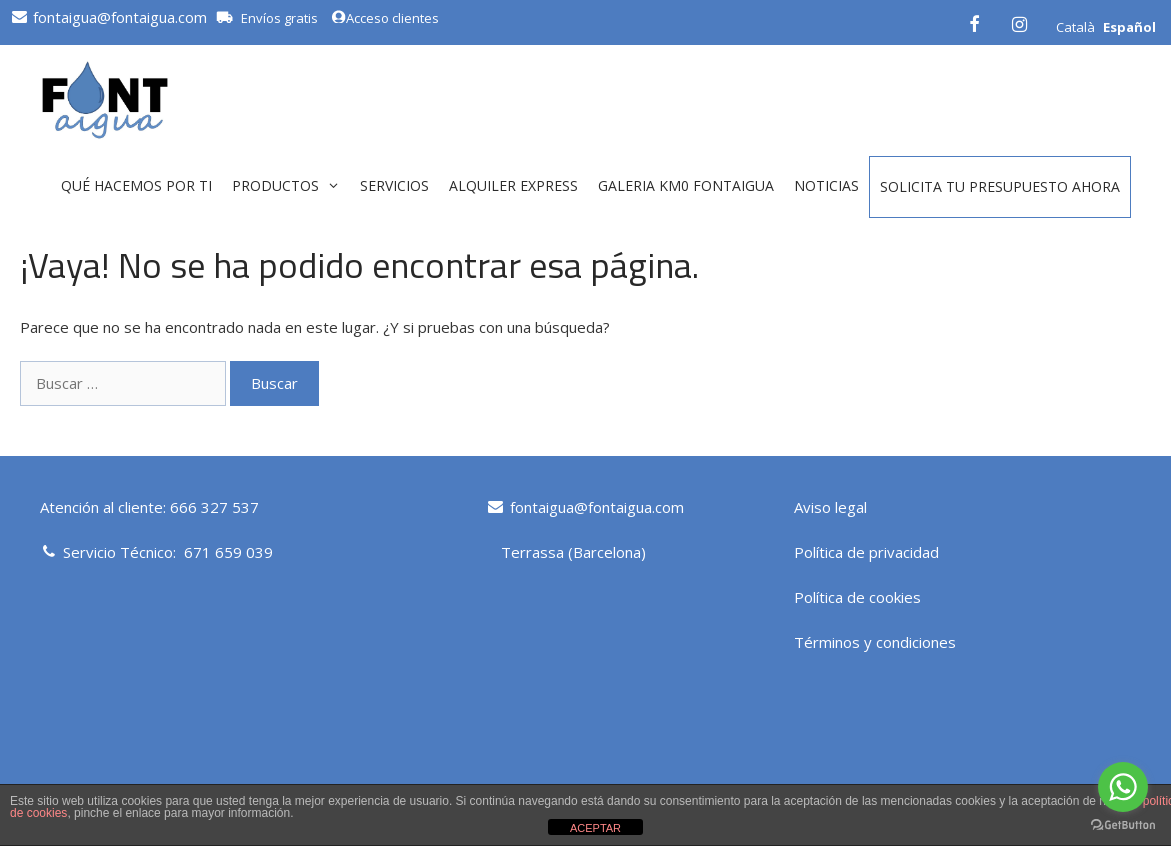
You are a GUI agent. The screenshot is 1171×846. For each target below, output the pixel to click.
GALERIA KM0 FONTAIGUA (686, 185)
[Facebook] (974, 21)
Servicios (394, 185)
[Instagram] (1019, 21)
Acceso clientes (385, 18)
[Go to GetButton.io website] (1123, 825)
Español (1129, 27)
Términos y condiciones (875, 642)
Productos (291, 186)
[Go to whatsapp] (1123, 787)
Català (1075, 27)
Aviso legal (830, 507)
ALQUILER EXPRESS (513, 185)
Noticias (826, 185)
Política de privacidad (866, 552)
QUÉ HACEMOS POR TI (136, 185)
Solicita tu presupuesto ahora (1000, 186)
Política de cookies (857, 597)
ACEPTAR (595, 828)
